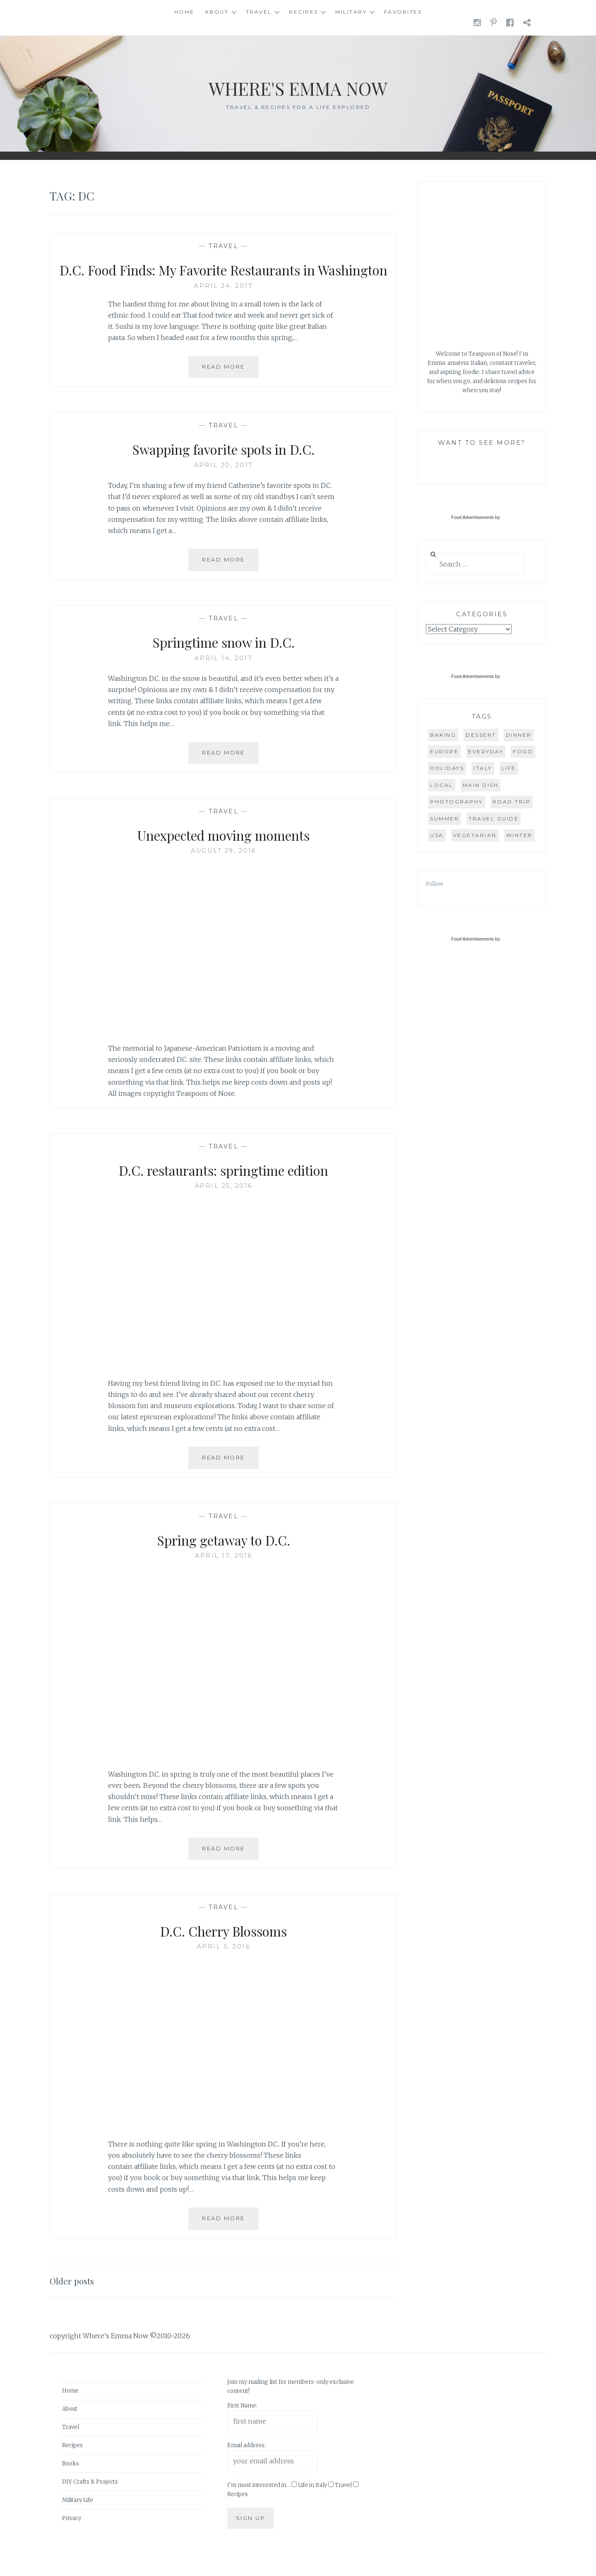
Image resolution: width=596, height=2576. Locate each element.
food (523, 751)
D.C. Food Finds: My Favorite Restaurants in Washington (224, 279)
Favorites (403, 12)
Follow (434, 884)
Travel (259, 12)
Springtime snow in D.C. (223, 661)
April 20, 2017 (223, 484)
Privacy (71, 2537)
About (217, 12)
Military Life (77, 2519)
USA (437, 835)
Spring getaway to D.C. (223, 1558)
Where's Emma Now (298, 87)
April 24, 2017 (223, 305)
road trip (512, 801)
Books (70, 2483)
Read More (230, 389)
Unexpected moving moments (223, 853)
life (509, 768)
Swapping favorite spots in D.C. (223, 468)
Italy (482, 768)
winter (519, 835)
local (441, 785)
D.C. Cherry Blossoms (223, 1949)
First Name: (242, 2425)
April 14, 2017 (223, 677)
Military (351, 12)
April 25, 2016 (223, 1205)
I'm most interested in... (258, 2504)
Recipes (303, 12)
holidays (447, 768)
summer (444, 818)
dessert (481, 735)
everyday (485, 751)
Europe (444, 751)
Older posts (75, 2299)
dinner (519, 735)
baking (443, 735)
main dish (481, 785)
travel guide (494, 818)
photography (456, 801)
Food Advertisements (472, 517)
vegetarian (475, 835)
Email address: (246, 2464)
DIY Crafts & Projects (90, 2501)
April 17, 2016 (223, 1575)
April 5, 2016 (223, 1966)
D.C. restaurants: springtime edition (224, 1189)
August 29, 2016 (223, 870)
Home (184, 12)
